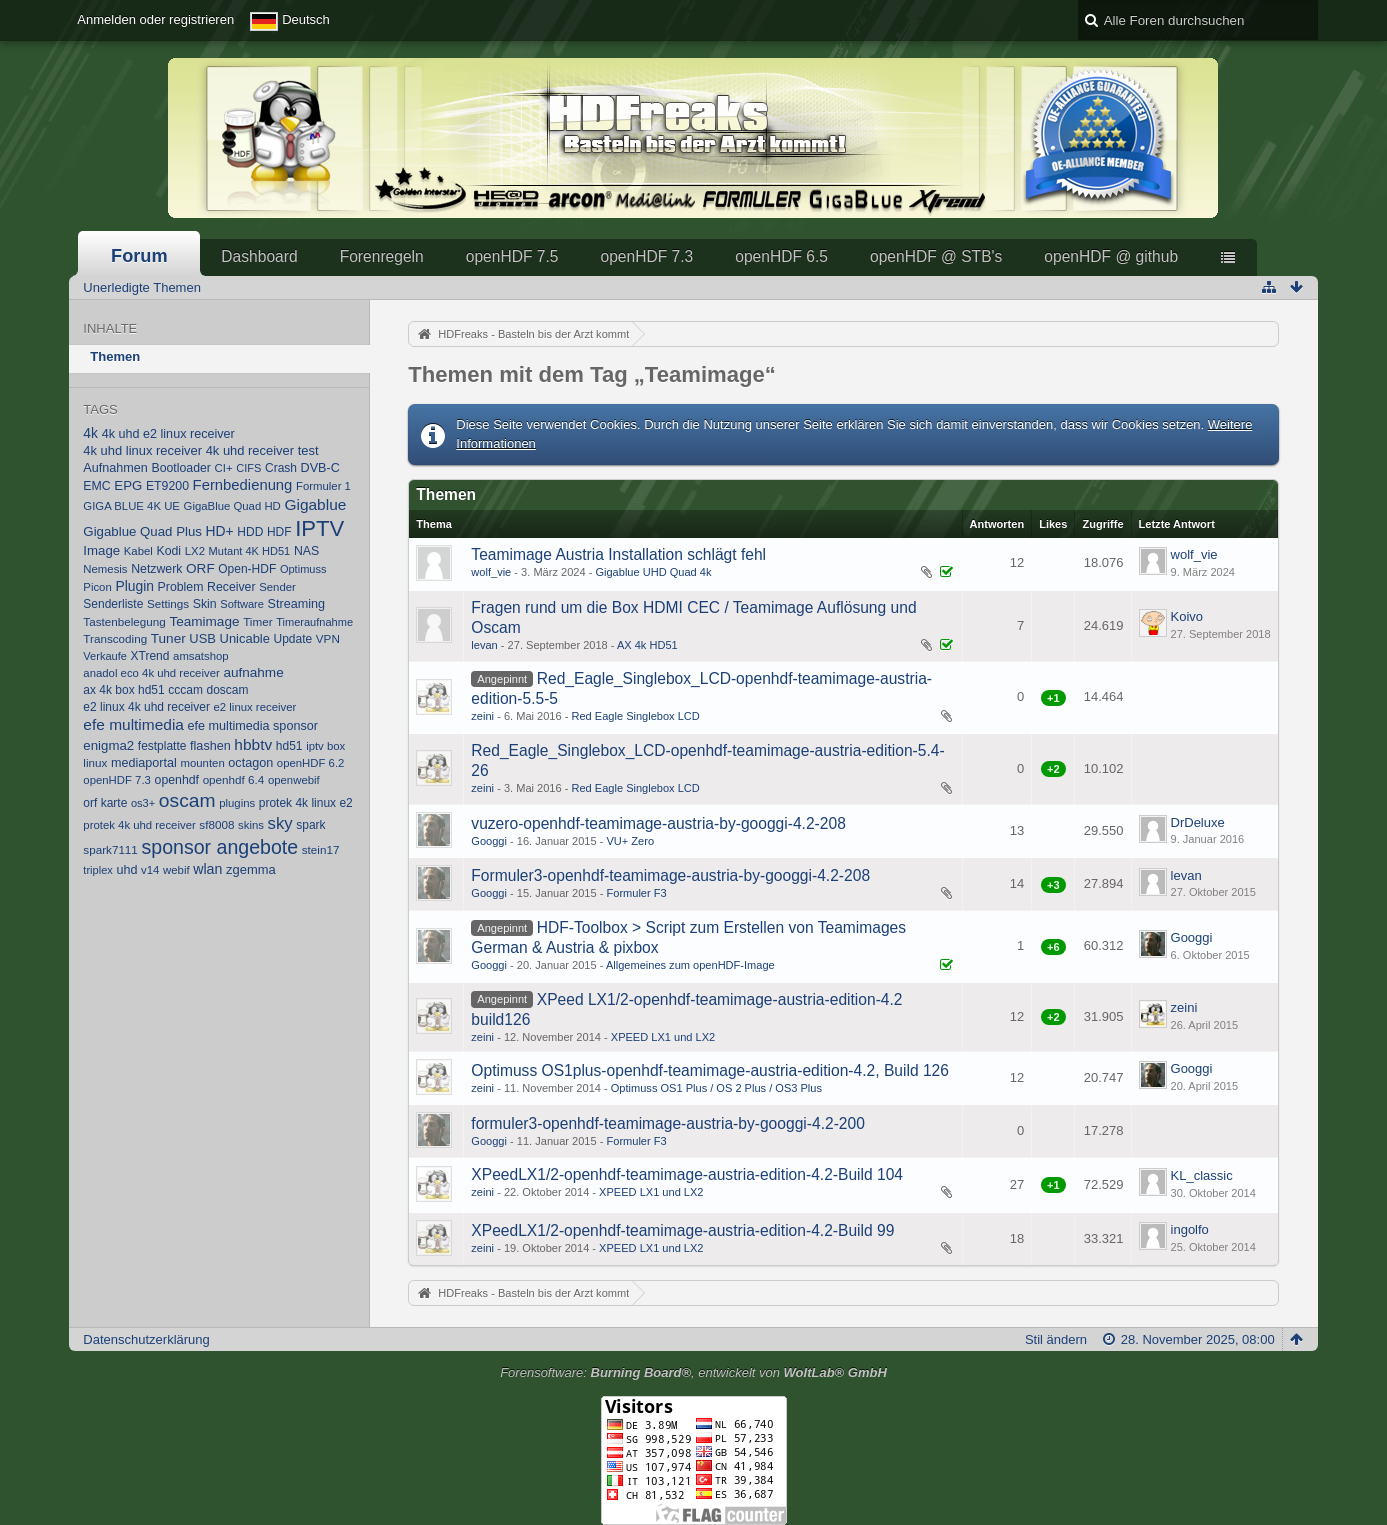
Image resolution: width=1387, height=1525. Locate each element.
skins (251, 825)
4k (90, 433)
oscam (187, 800)
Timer (257, 621)
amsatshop (201, 656)
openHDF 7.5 (512, 256)
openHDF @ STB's (936, 256)
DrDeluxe (1198, 822)
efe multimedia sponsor (253, 726)
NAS (306, 551)
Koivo (1187, 616)
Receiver (231, 587)
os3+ (143, 803)
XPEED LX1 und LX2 (663, 1037)
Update (293, 639)
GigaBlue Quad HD (232, 506)
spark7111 (110, 849)
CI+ (224, 468)
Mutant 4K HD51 (250, 551)
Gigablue (315, 504)
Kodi (168, 551)
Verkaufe (105, 656)
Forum (139, 256)
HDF (279, 532)
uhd (126, 870)
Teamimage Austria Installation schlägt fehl (618, 554)
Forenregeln (382, 256)
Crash (281, 468)
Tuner (168, 638)
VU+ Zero (630, 841)
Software (242, 604)
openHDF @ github (1111, 256)
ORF (200, 568)
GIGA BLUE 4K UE (131, 506)
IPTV (319, 528)
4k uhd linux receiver (142, 450)
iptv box (325, 746)
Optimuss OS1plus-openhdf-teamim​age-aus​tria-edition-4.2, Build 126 (710, 1070)
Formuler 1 (323, 486)
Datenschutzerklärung (146, 1339)
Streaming (296, 604)
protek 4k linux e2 (306, 803)
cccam (185, 690)
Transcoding (115, 638)
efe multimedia (133, 724)
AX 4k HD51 (647, 645)
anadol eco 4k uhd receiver (151, 673)
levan (484, 645)
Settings (168, 603)
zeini (482, 716)
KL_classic (1202, 1175)
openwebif (294, 780)
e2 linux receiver (255, 707)
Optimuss (303, 569)
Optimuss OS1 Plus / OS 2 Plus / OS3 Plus (716, 1088)
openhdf (177, 780)
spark (310, 825)
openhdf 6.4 (234, 779)
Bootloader (180, 468)
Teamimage (204, 621)
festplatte (162, 746)
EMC (96, 486)
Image (101, 550)
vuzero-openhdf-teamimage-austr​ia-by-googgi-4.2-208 (658, 823)
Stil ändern (1056, 1339)
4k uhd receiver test (262, 450)
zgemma (251, 869)
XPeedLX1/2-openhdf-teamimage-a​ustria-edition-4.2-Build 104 (687, 1174)
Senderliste (113, 604)
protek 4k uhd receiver (139, 825)
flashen (210, 746)
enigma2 (108, 745)
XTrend (150, 656)
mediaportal (144, 763)
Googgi (489, 841)
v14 (150, 870)
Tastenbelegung (124, 621)
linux (95, 762)
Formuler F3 (636, 893)
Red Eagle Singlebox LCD (635, 716)
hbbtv (253, 744)
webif (176, 870)
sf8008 (216, 824)
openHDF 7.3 (646, 256)
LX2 (195, 551)
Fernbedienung (243, 485)
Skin (205, 604)
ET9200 (167, 486)
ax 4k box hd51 (123, 690)
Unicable (245, 638)
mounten (203, 763)
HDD (250, 532)
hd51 (289, 746)
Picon (97, 587)
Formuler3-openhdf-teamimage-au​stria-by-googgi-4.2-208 (670, 875)
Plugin (134, 586)
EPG (128, 485)
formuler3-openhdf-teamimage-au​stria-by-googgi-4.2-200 (668, 1123)
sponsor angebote (219, 847)
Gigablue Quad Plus (142, 531)
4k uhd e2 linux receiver (168, 434)
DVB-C (320, 468)
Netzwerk (156, 569)
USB (202, 638)
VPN (328, 638)
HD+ (220, 531)
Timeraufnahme (314, 622)
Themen (115, 356)
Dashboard (259, 256)
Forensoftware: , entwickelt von (693, 1372)
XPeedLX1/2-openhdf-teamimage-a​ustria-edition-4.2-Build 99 (682, 1230)
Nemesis (105, 569)
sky (280, 823)
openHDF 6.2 (311, 763)
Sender (277, 587)
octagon (250, 763)
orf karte (105, 803)
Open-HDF (247, 569)
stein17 (321, 849)
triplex (97, 870)
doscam (228, 690)
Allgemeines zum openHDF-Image (690, 965)
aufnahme (253, 672)
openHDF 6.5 (781, 256)
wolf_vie (491, 572)
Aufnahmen (115, 468)
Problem (181, 587)
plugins (237, 803)
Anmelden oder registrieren (155, 19)
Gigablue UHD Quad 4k (653, 572)
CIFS (248, 468)
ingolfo (1190, 1229)
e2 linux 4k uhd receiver (146, 707)
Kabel (138, 551)
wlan (207, 869)
